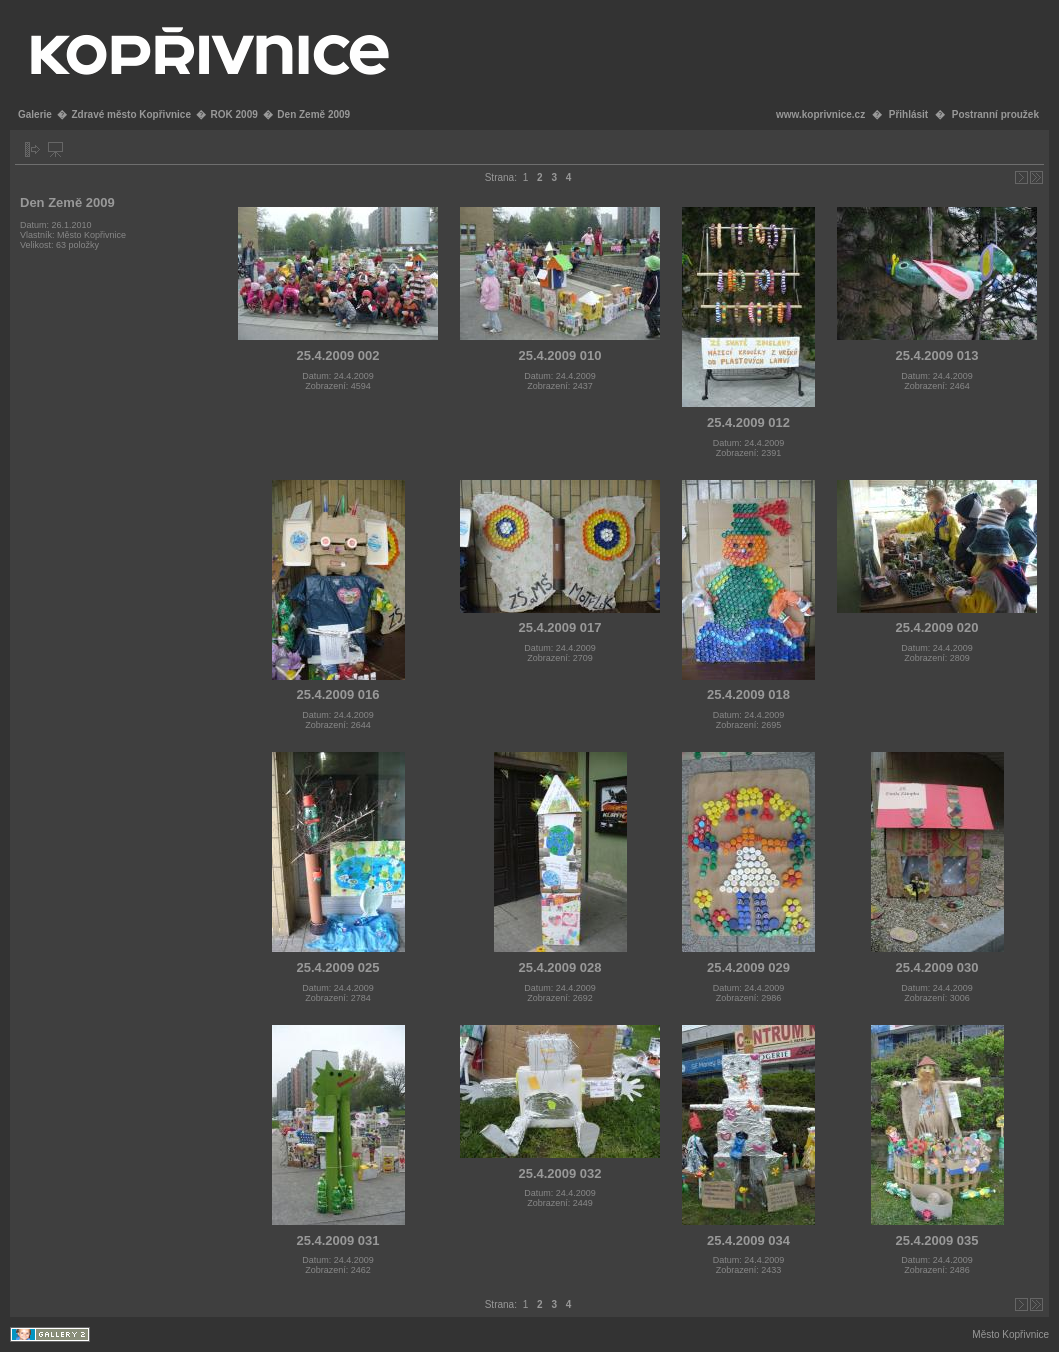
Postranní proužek (995, 114)
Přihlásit (908, 114)
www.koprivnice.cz (820, 114)
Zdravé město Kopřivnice (130, 114)
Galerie (35, 114)
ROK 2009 (234, 114)
